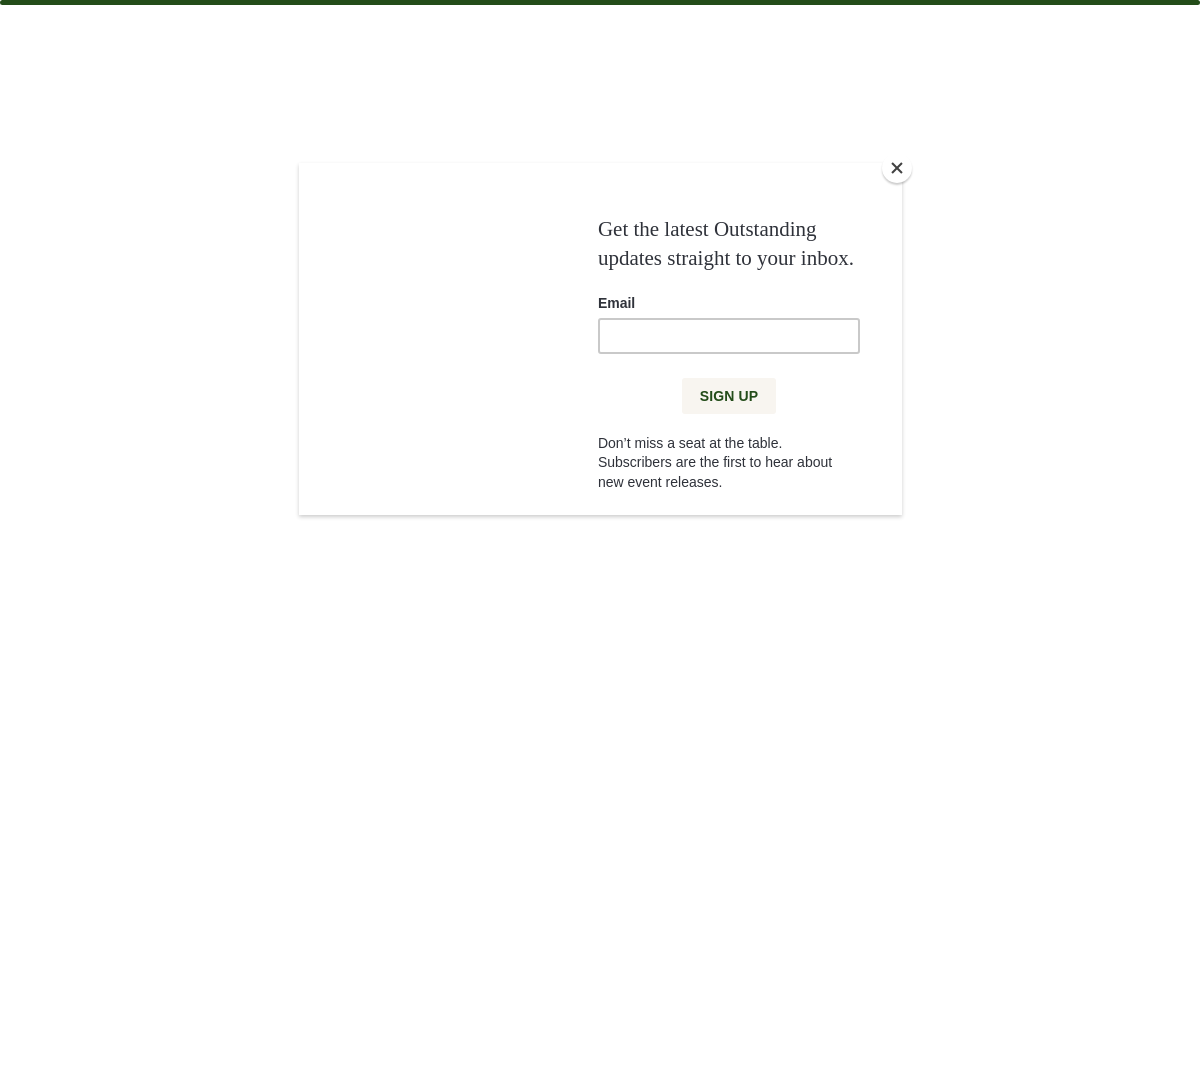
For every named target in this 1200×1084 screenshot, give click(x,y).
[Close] (897, 168)
